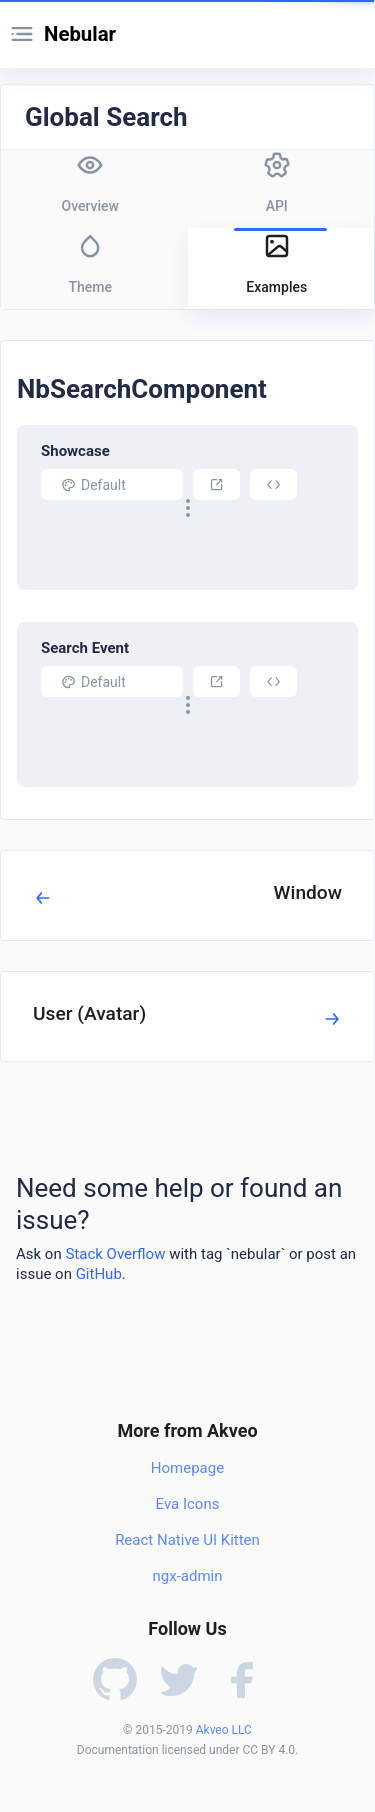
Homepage (187, 1468)
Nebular (80, 34)
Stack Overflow (115, 1254)
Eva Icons (188, 1504)
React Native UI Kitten (187, 1540)
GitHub (99, 1274)
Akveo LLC (224, 1730)
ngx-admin (187, 1576)
